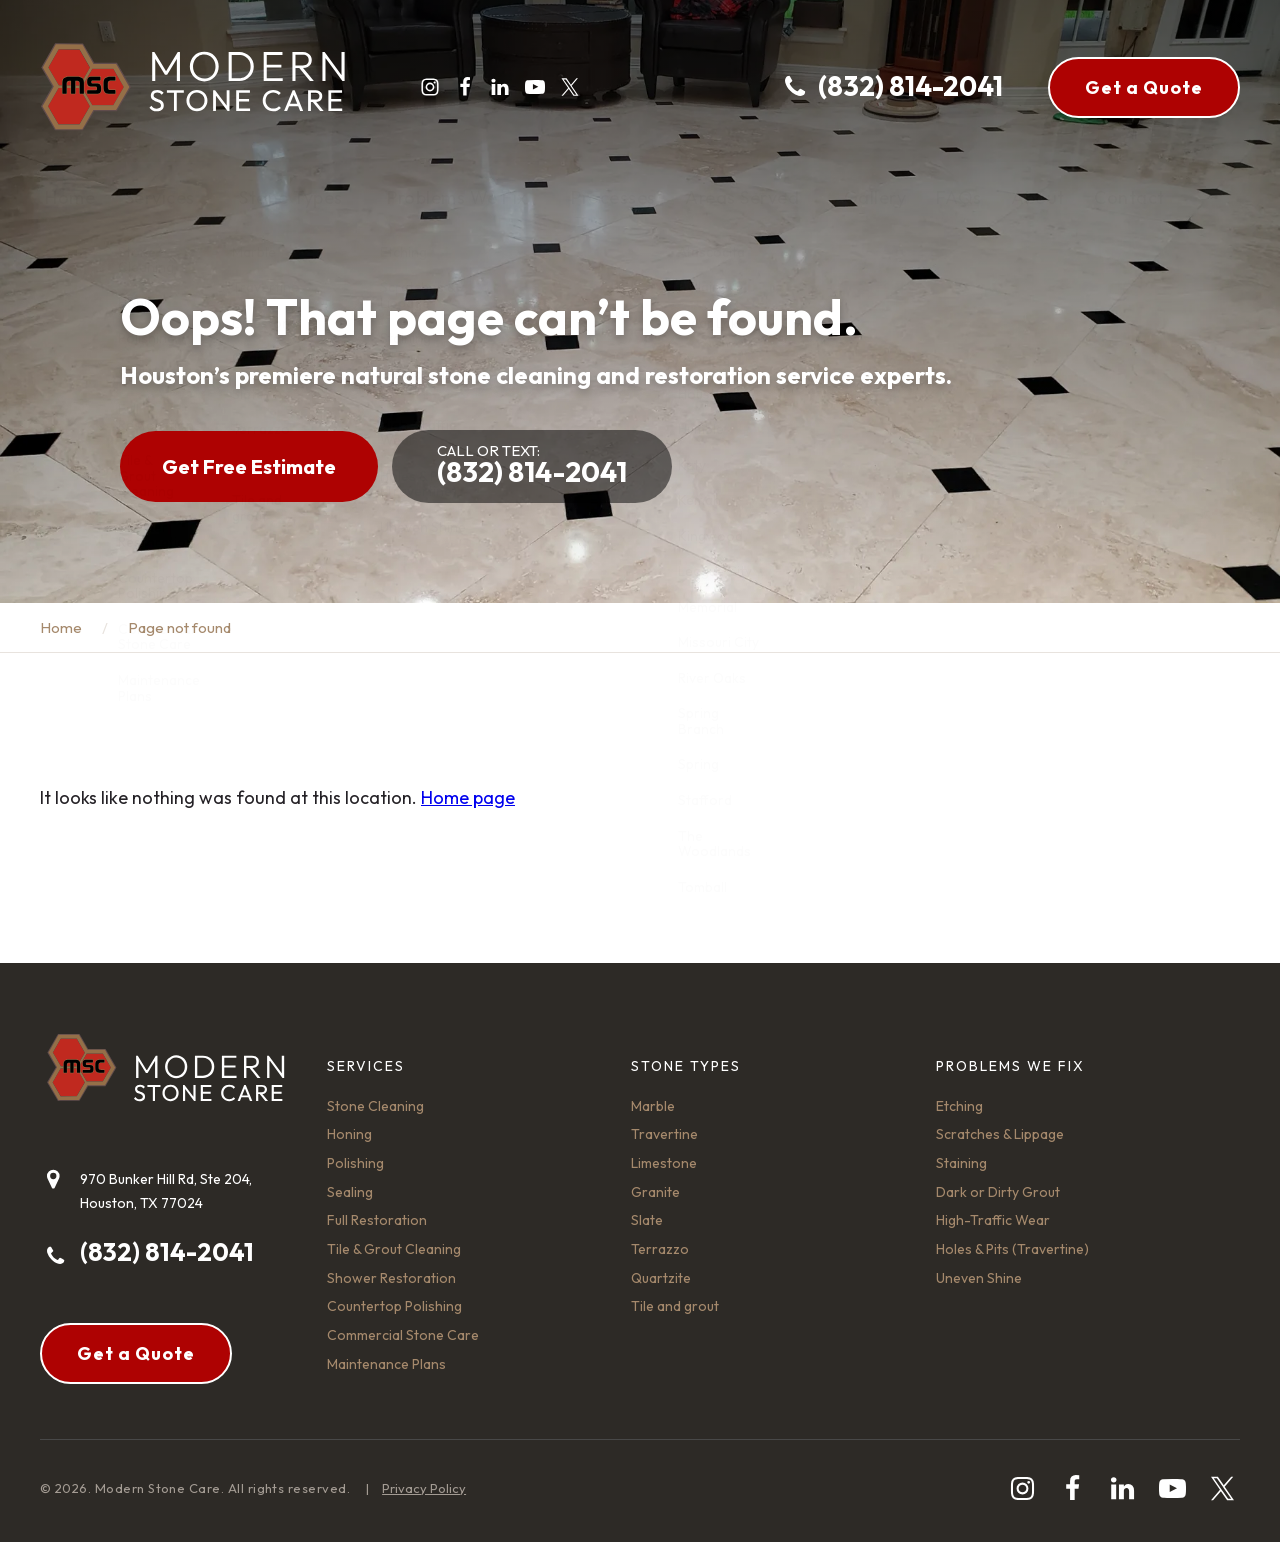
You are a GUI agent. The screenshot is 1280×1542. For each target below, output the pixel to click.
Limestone (664, 1163)
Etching (959, 1106)
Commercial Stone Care (403, 1335)
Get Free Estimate (249, 466)
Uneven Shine (979, 1278)
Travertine (664, 1134)
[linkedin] (500, 87)
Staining (961, 1163)
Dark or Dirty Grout (998, 1192)
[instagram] (430, 87)
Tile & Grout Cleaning (394, 1249)
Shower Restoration (391, 1278)
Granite (655, 1192)
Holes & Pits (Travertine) (1012, 1249)
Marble (653, 1106)
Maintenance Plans (386, 1364)
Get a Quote (1144, 87)
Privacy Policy (424, 1488)
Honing (349, 1134)
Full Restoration (377, 1220)
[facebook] (465, 87)
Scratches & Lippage (1000, 1134)
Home (61, 627)
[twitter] (570, 87)
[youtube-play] (535, 87)
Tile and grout (675, 1306)
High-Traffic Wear (993, 1220)
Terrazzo (660, 1249)
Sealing (350, 1192)
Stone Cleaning (375, 1106)
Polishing (355, 1163)
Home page (468, 797)
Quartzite (661, 1278)
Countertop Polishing (394, 1306)
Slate (647, 1220)
